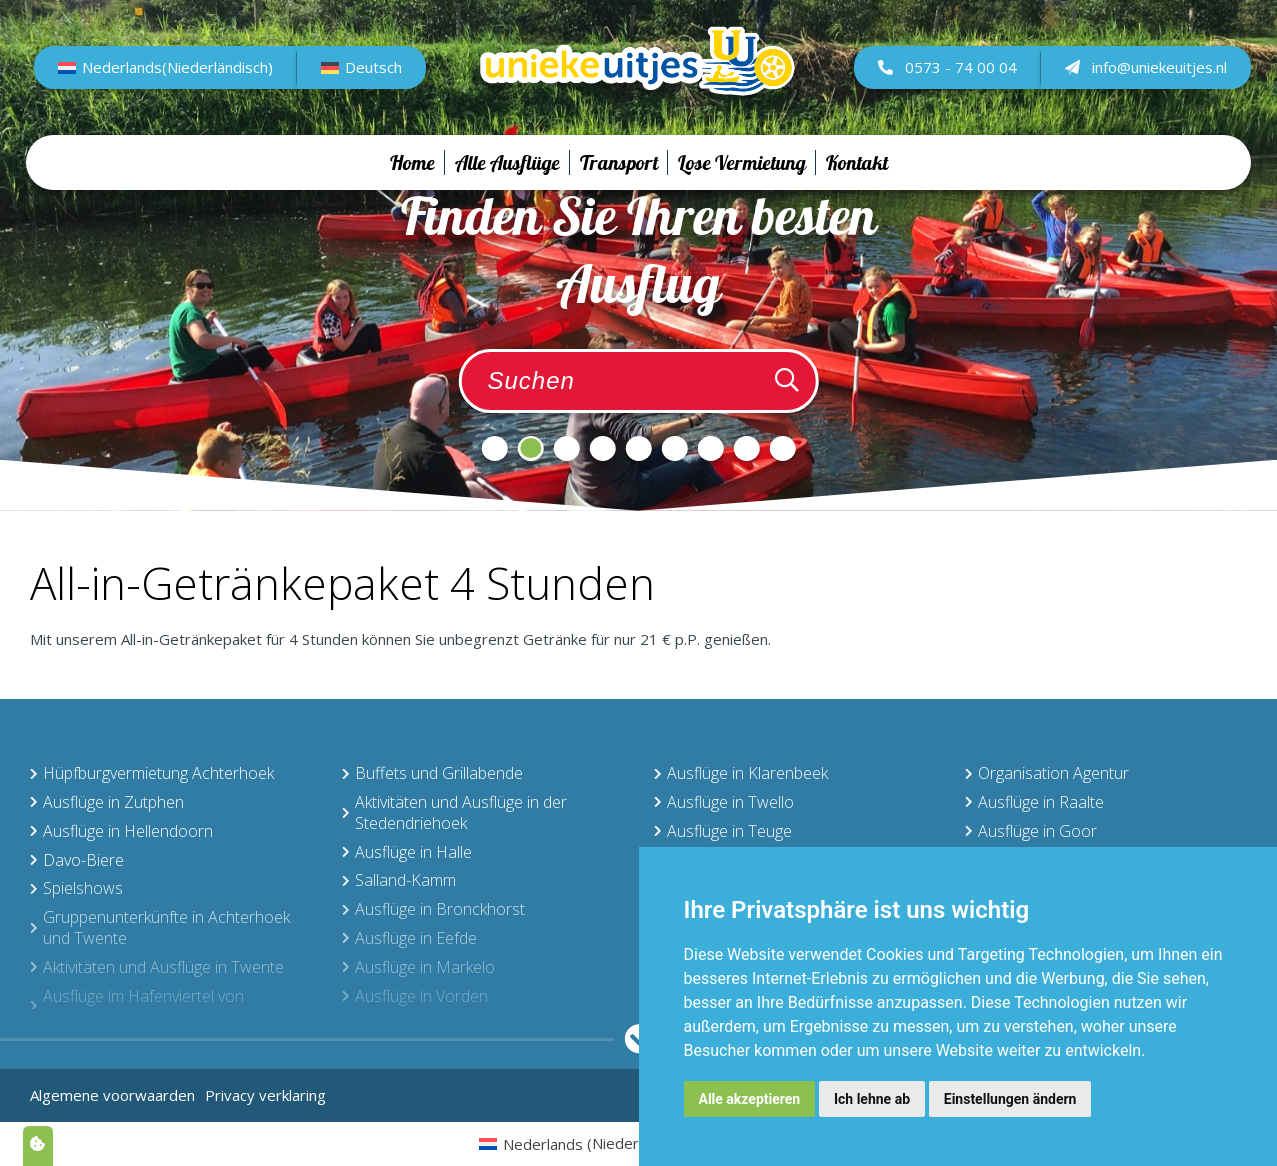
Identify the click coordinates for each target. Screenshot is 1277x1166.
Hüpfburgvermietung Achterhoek (152, 773)
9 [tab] (783, 448)
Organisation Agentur (1047, 773)
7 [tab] (711, 448)
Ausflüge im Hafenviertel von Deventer (137, 1006)
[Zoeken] (787, 381)
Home (412, 181)
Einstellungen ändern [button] (1010, 1099)
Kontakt (857, 181)
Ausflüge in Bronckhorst (433, 909)
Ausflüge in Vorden (415, 996)
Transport (619, 181)
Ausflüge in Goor (1031, 831)
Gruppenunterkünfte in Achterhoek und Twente (160, 927)
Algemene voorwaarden (112, 1095)
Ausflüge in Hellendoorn (121, 831)
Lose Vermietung (742, 181)
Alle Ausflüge (507, 181)
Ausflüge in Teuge (723, 831)
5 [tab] (639, 448)
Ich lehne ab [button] (872, 1099)
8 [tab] (747, 448)
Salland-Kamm (399, 880)
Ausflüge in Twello (724, 802)
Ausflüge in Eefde (409, 938)
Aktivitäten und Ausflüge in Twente (157, 967)
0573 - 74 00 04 (943, 76)
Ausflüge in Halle (407, 852)
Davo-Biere (77, 860)
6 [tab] (675, 448)
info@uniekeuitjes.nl (1142, 76)
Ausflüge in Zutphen (107, 802)
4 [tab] (603, 448)
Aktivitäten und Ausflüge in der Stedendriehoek (454, 812)
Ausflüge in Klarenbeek (741, 773)
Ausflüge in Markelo (418, 967)
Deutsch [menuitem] (375, 76)
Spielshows (76, 888)
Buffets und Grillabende (432, 773)
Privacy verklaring (265, 1095)
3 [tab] (567, 448)
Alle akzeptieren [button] (750, 1099)
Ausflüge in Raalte (1034, 802)
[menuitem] (168, 77)
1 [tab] (495, 448)
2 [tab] (531, 448)
